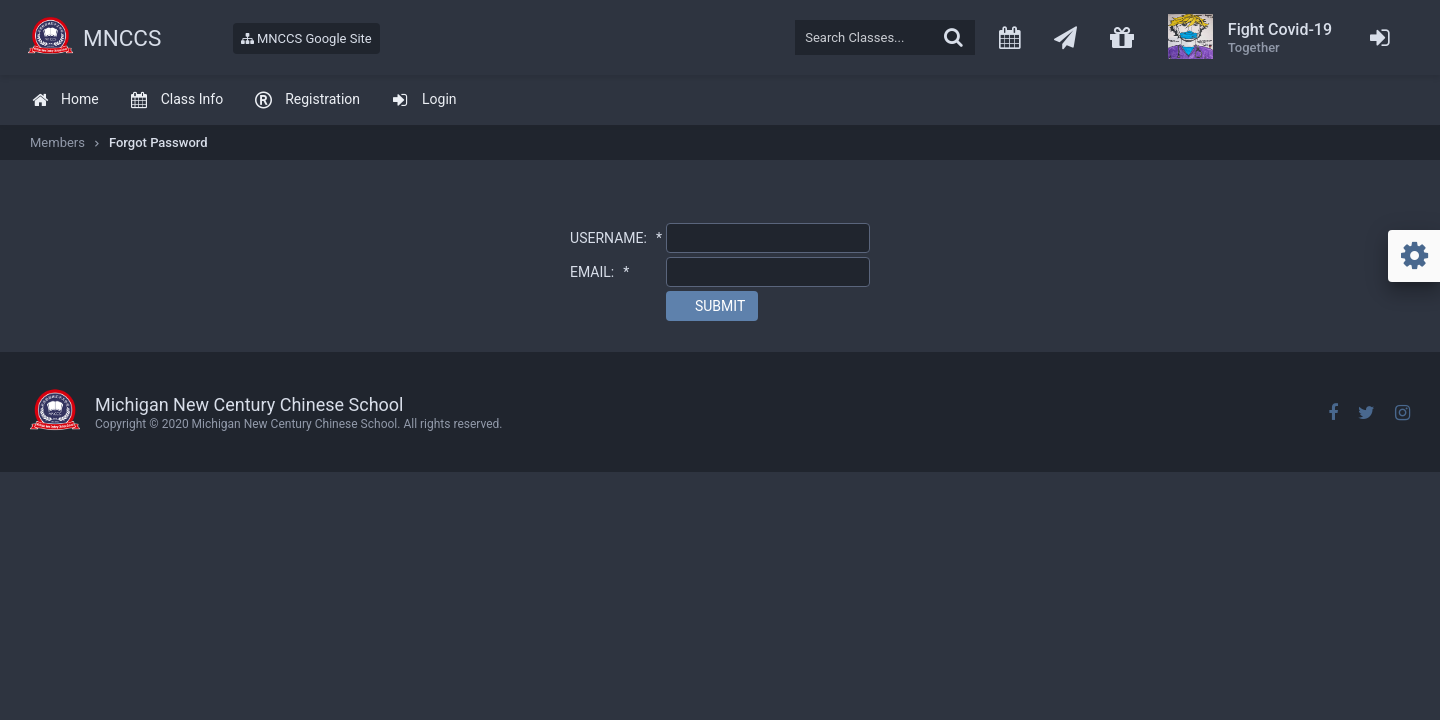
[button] (712, 306)
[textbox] (885, 37)
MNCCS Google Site (306, 38)
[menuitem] (65, 100)
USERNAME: (616, 238)
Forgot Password (158, 142)
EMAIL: (599, 272)
